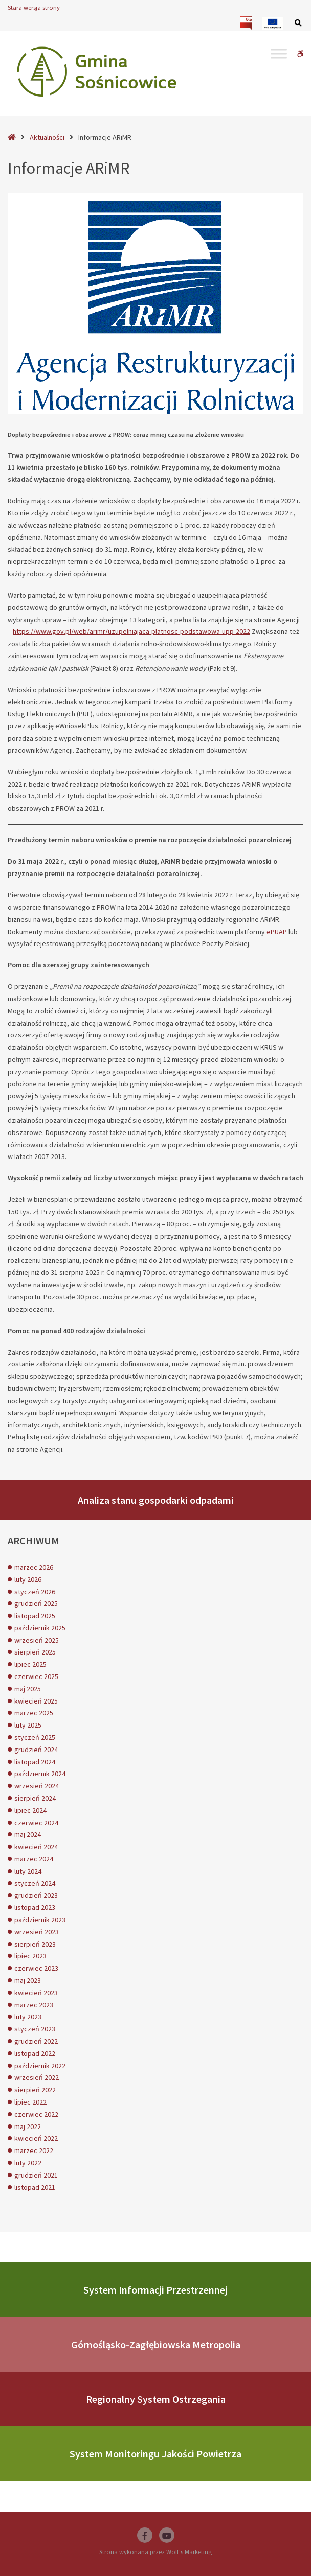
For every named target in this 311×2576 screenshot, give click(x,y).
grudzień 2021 (36, 2175)
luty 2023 (27, 2016)
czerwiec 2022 (36, 2114)
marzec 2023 (33, 2005)
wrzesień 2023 (36, 1931)
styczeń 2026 (34, 1591)
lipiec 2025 (30, 1664)
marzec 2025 (33, 1712)
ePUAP (276, 931)
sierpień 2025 (35, 1652)
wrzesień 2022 (36, 2077)
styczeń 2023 (34, 2029)
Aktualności (47, 137)
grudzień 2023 (36, 1895)
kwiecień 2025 (36, 1701)
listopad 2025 (34, 1615)
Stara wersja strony (34, 7)
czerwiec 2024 (36, 1822)
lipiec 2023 (30, 1955)
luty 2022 (27, 2162)
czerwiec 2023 (36, 1968)
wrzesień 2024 (36, 1785)
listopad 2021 (34, 2187)
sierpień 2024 (35, 1798)
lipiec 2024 (30, 1810)
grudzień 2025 (36, 1603)
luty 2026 (27, 1579)
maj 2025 (27, 1688)
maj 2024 (27, 1834)
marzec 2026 (33, 1567)
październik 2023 (39, 1919)
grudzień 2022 (36, 2041)
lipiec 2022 (30, 2102)
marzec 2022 (33, 2150)
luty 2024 (27, 1871)
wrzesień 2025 (36, 1640)
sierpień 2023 (35, 1944)
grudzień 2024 (36, 1749)
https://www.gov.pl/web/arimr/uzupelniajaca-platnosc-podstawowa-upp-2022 (131, 631)
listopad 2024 (34, 1761)
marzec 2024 (33, 1858)
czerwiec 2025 (36, 1676)
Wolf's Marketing (189, 2552)
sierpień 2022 (35, 2089)
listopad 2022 (34, 2053)
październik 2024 (39, 1773)
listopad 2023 (34, 1907)
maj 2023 (27, 1980)
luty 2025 (27, 1725)
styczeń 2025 (34, 1737)
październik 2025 (39, 1628)
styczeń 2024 (34, 1883)
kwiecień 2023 (36, 1992)
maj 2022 (27, 2126)
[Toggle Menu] (279, 53)
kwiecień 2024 (36, 1846)
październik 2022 (39, 2065)
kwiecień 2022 (36, 2138)
